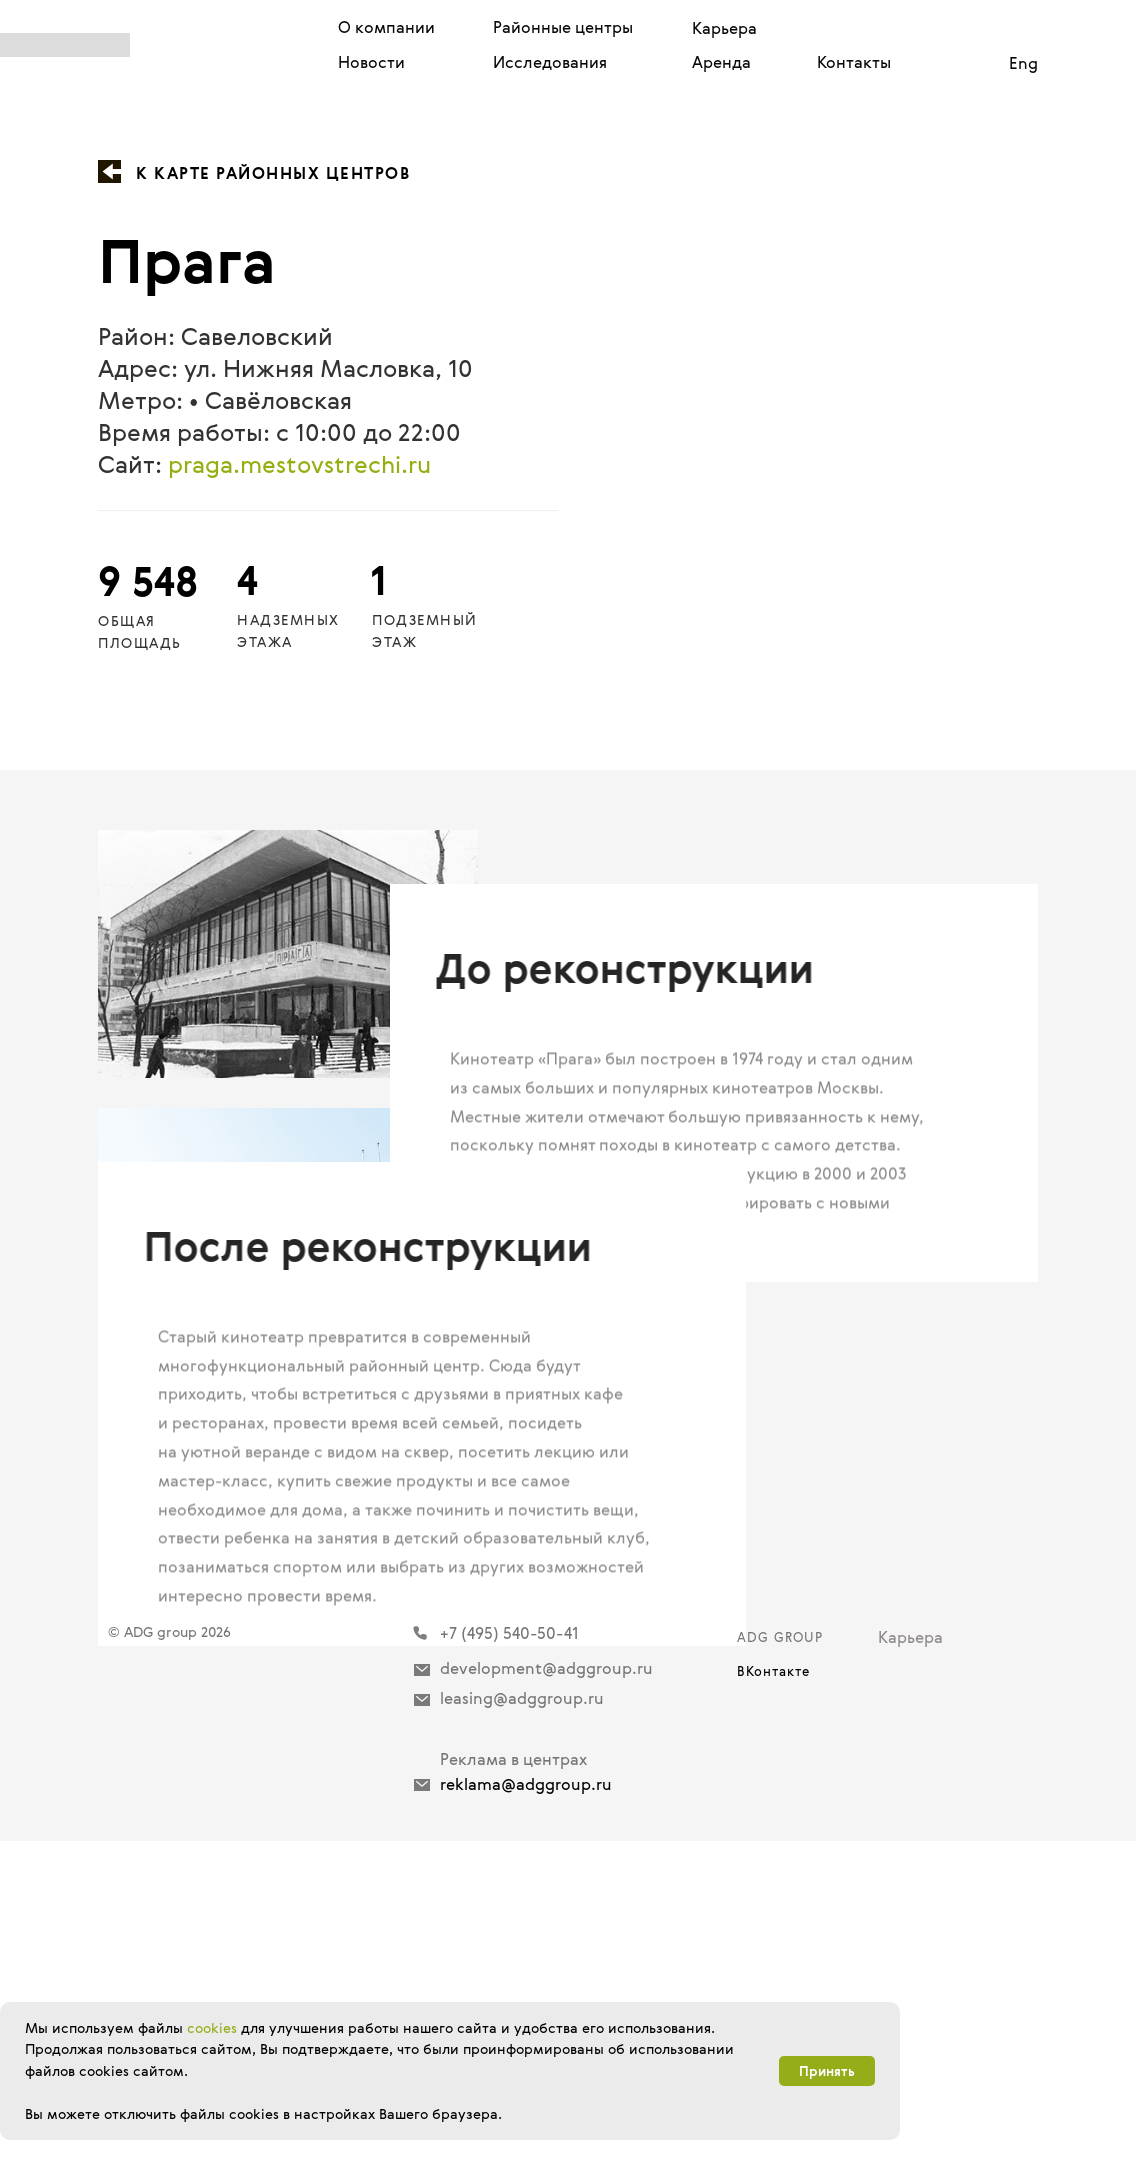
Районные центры (563, 27)
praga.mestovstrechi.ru (299, 464)
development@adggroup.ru (546, 1997)
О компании (386, 27)
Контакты (854, 62)
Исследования (550, 62)
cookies (212, 2027)
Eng (1023, 63)
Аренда (721, 62)
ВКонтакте (773, 2000)
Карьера (724, 28)
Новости (371, 62)
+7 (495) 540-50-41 (509, 1962)
